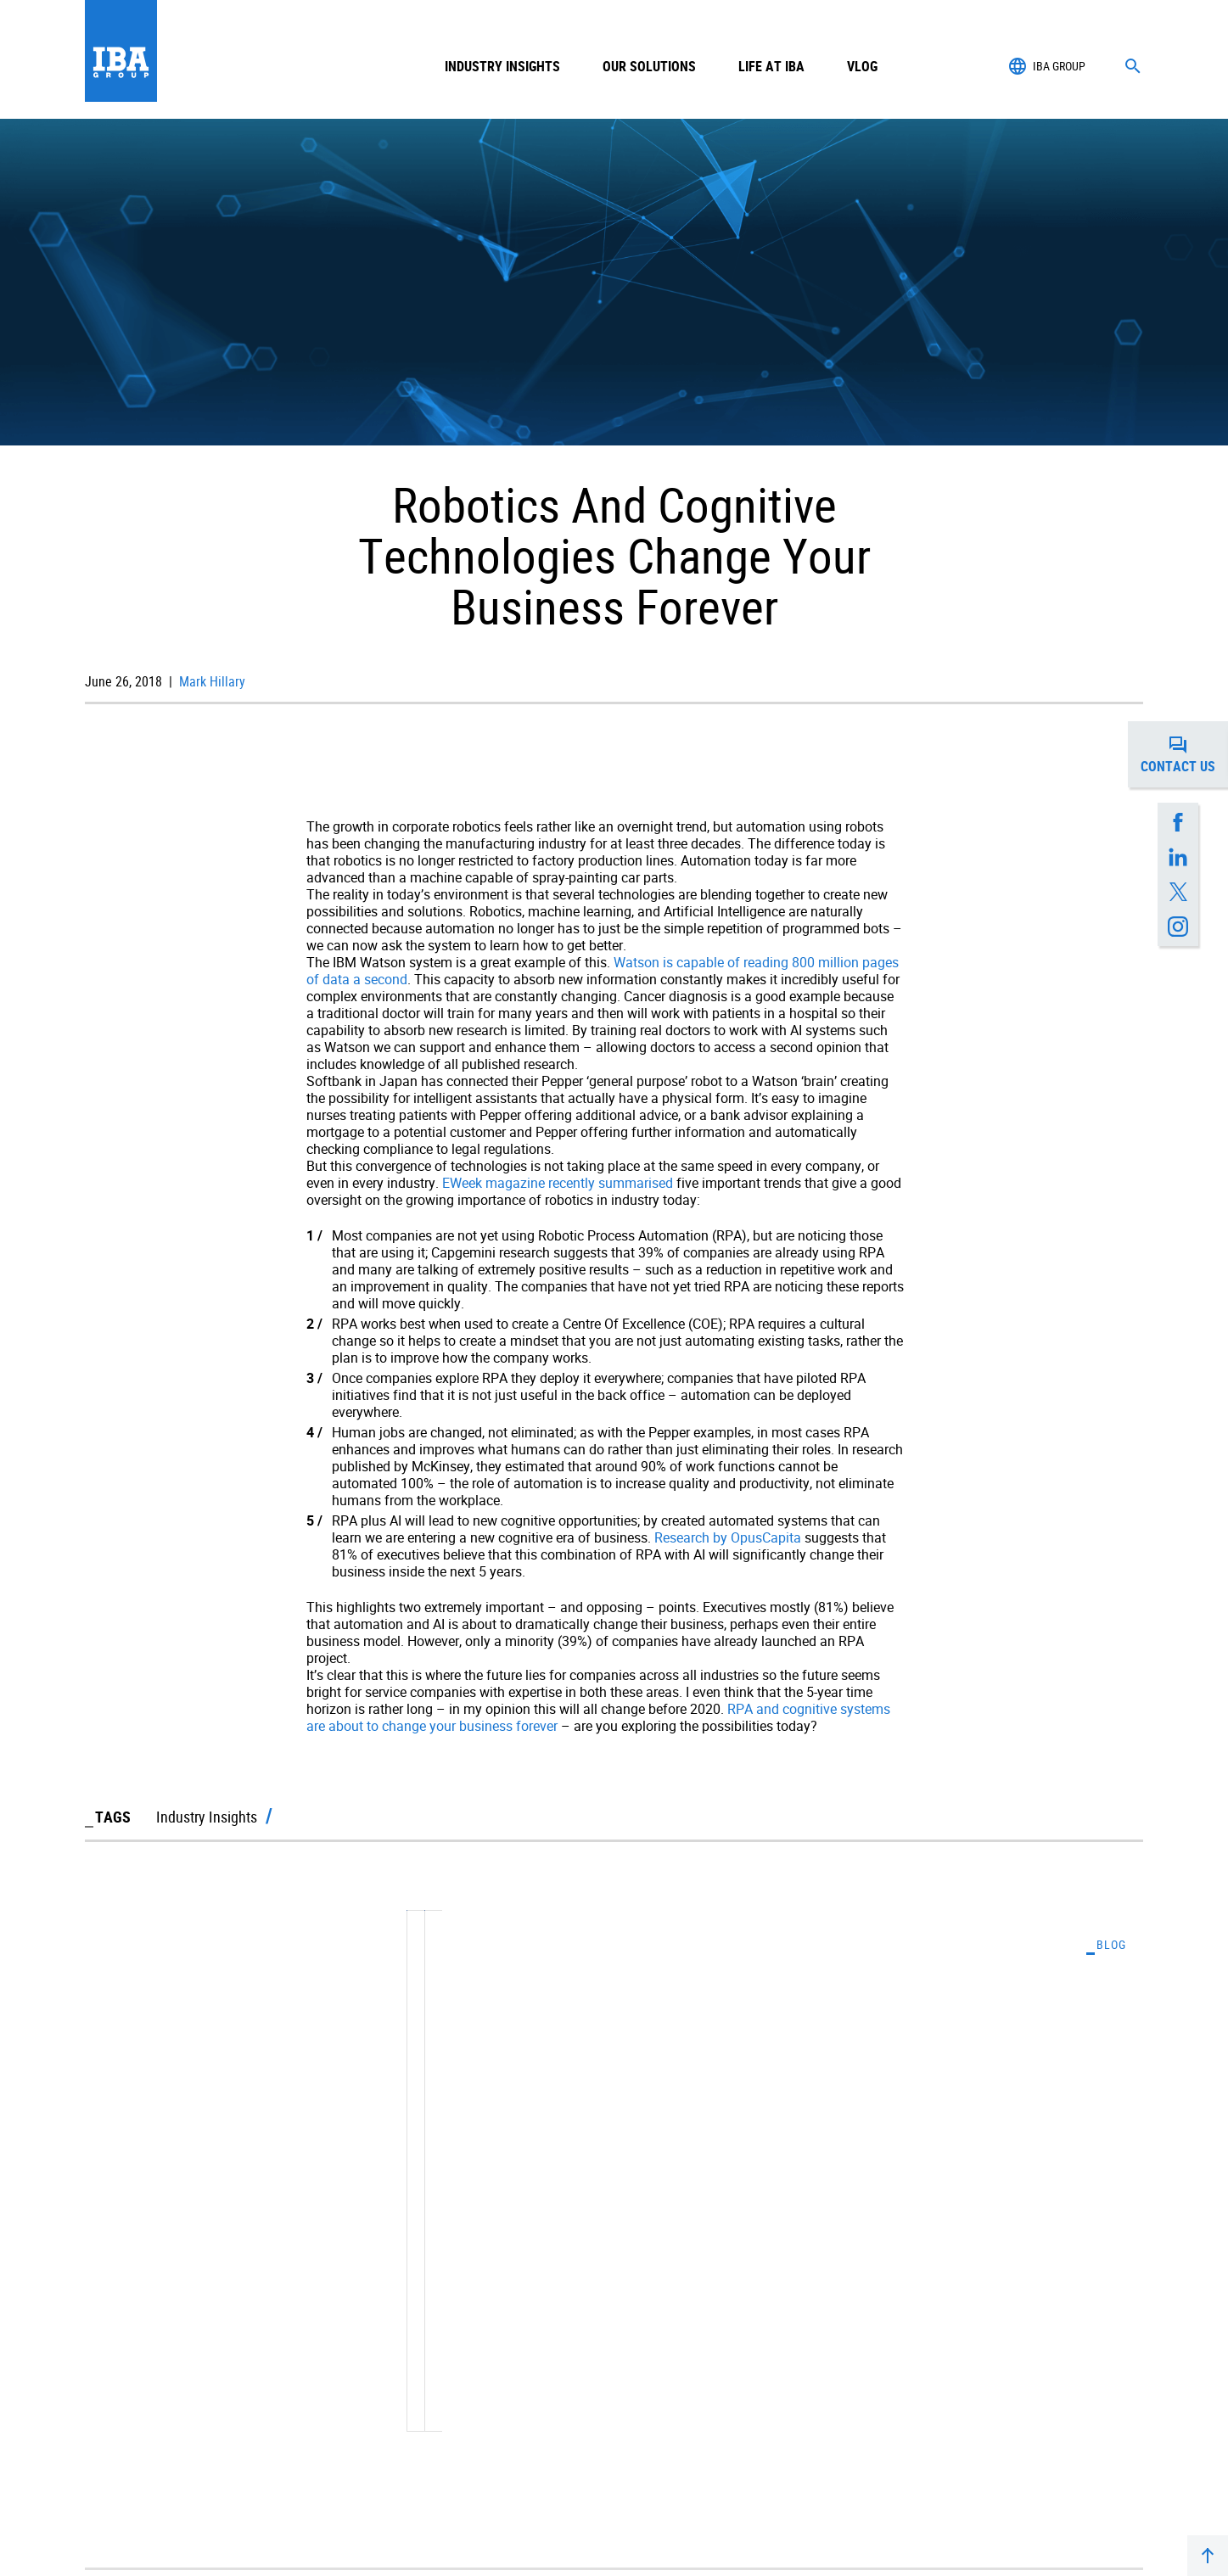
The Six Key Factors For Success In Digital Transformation (858, 2242)
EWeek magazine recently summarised (557, 1182)
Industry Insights (502, 66)
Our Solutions (649, 66)
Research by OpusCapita (727, 1537)
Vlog (862, 66)
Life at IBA (771, 66)
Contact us (1184, 754)
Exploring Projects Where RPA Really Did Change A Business (329, 2242)
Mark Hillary (210, 681)
